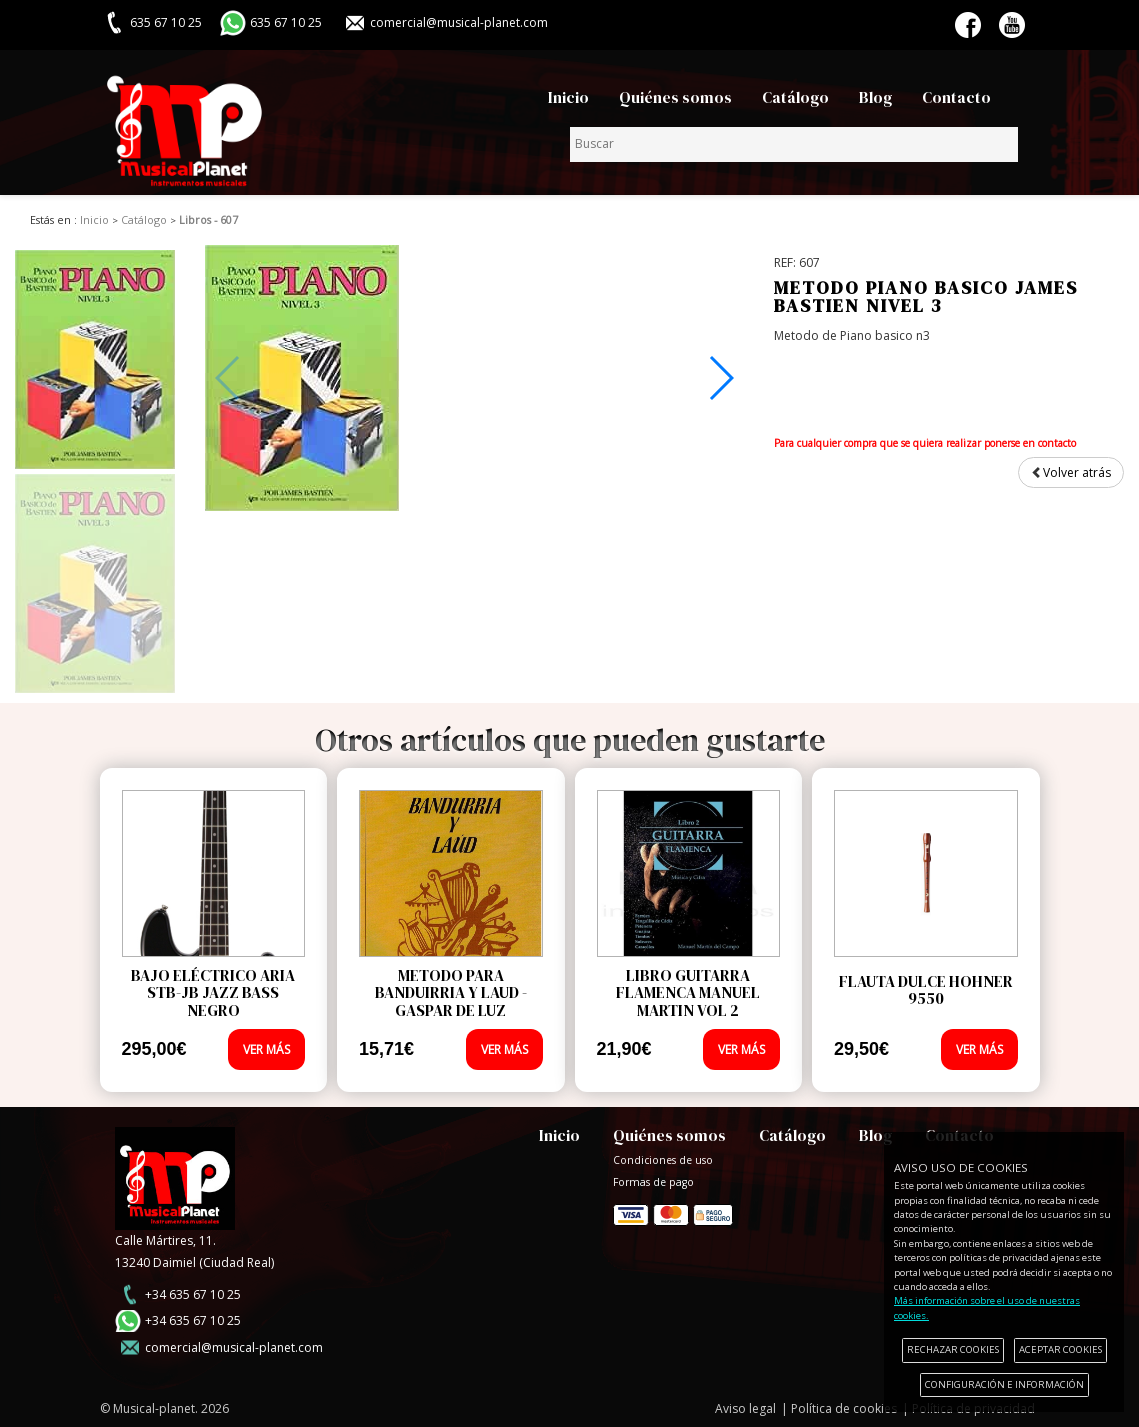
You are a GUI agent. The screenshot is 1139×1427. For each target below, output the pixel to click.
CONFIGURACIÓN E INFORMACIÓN (1004, 1384)
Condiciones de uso (663, 1160)
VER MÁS (266, 1049)
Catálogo (795, 97)
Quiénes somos (675, 97)
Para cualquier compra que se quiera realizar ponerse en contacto (925, 443)
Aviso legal (745, 1408)
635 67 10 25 (286, 22)
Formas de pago (673, 1210)
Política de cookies (844, 1408)
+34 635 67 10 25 (193, 1294)
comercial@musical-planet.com (459, 22)
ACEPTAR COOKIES (1060, 1349)
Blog (875, 97)
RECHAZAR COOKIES (953, 1349)
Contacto (956, 97)
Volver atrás (1071, 472)
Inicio (568, 97)
